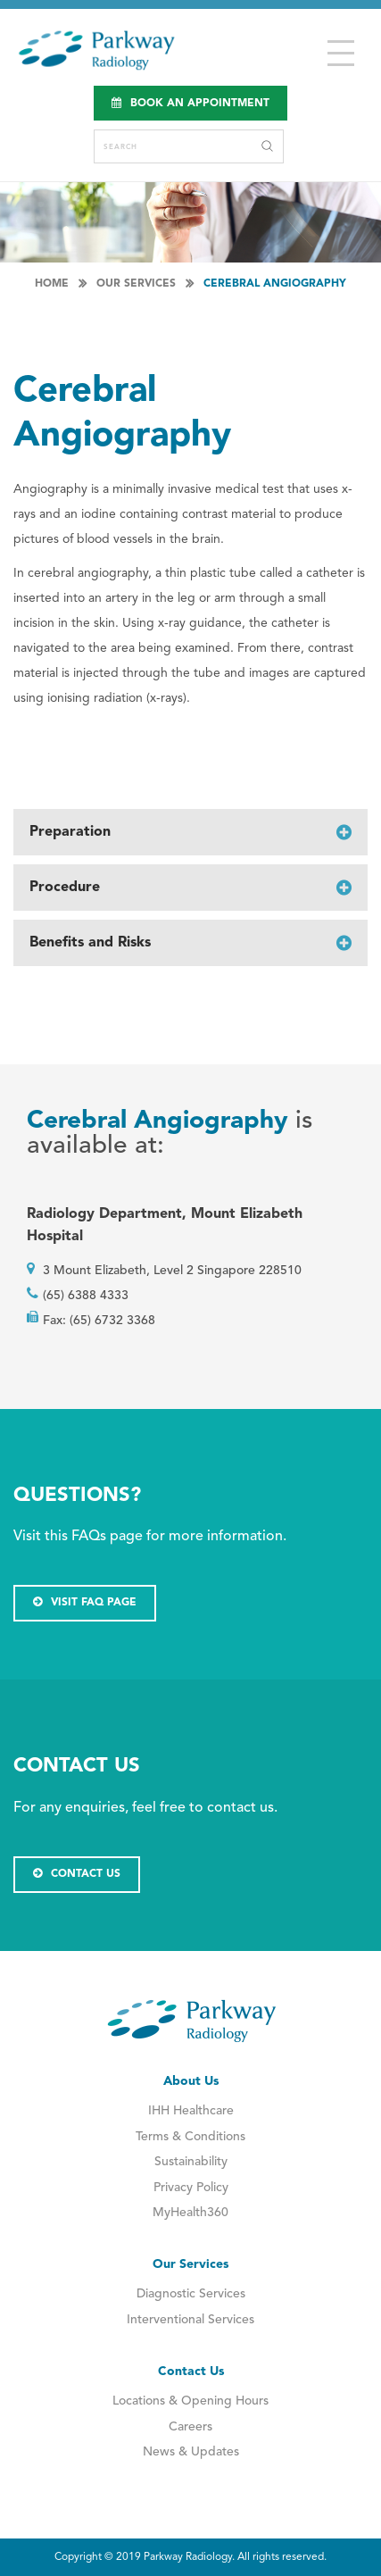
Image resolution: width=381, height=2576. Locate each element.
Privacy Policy (190, 2187)
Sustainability (191, 2161)
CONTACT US (76, 1874)
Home (52, 284)
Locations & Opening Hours (190, 2401)
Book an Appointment (190, 103)
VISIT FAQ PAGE (85, 1602)
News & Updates (191, 2452)
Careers (190, 2427)
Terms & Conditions (190, 2136)
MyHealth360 (190, 2212)
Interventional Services (190, 2319)
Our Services (136, 284)
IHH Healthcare (191, 2111)
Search (267, 146)
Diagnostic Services (191, 2294)
